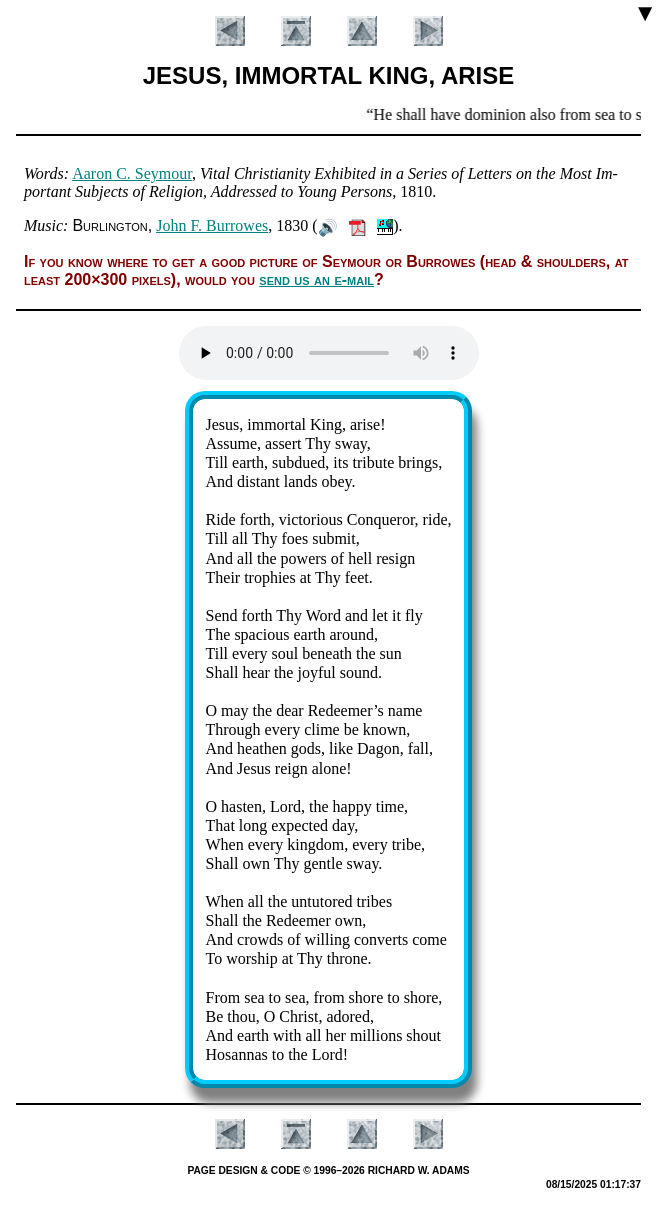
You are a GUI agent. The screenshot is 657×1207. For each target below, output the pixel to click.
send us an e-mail (316, 279)
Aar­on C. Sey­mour (132, 173)
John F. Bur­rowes (212, 225)
